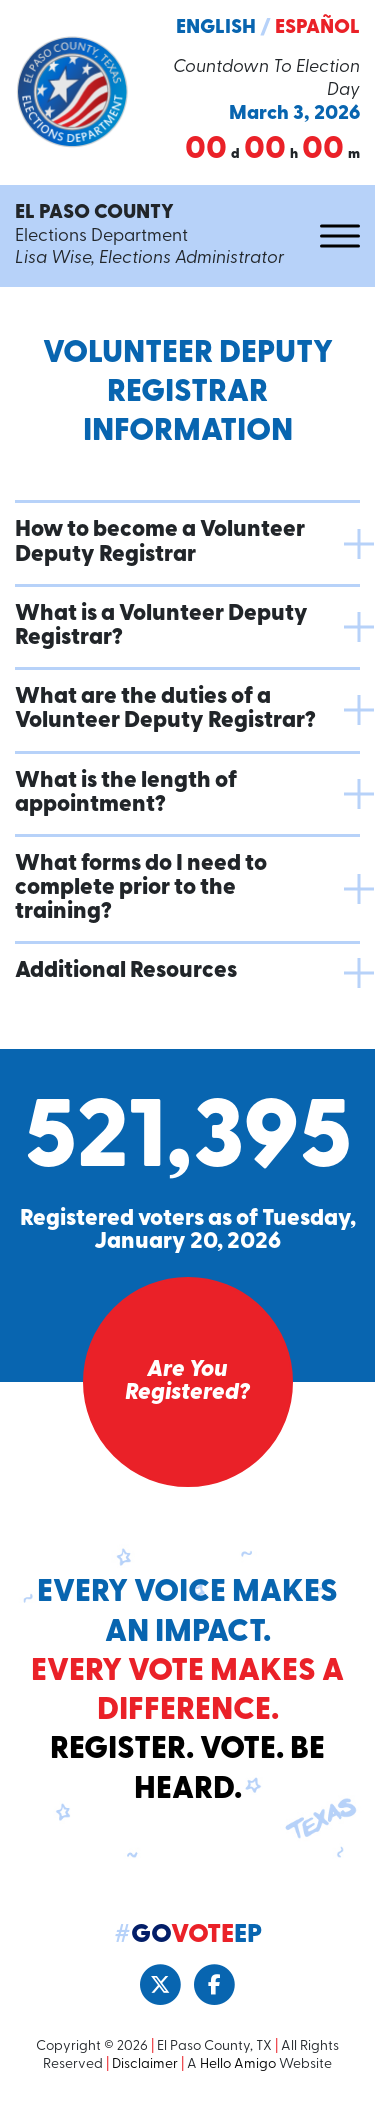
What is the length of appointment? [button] (126, 793)
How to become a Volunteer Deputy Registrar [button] (160, 542)
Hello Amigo (238, 2064)
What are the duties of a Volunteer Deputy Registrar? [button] (165, 709)
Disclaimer (145, 2064)
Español (317, 28)
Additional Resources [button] (126, 971)
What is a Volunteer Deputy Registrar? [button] (161, 626)
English (216, 28)
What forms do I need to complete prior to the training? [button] (141, 888)
